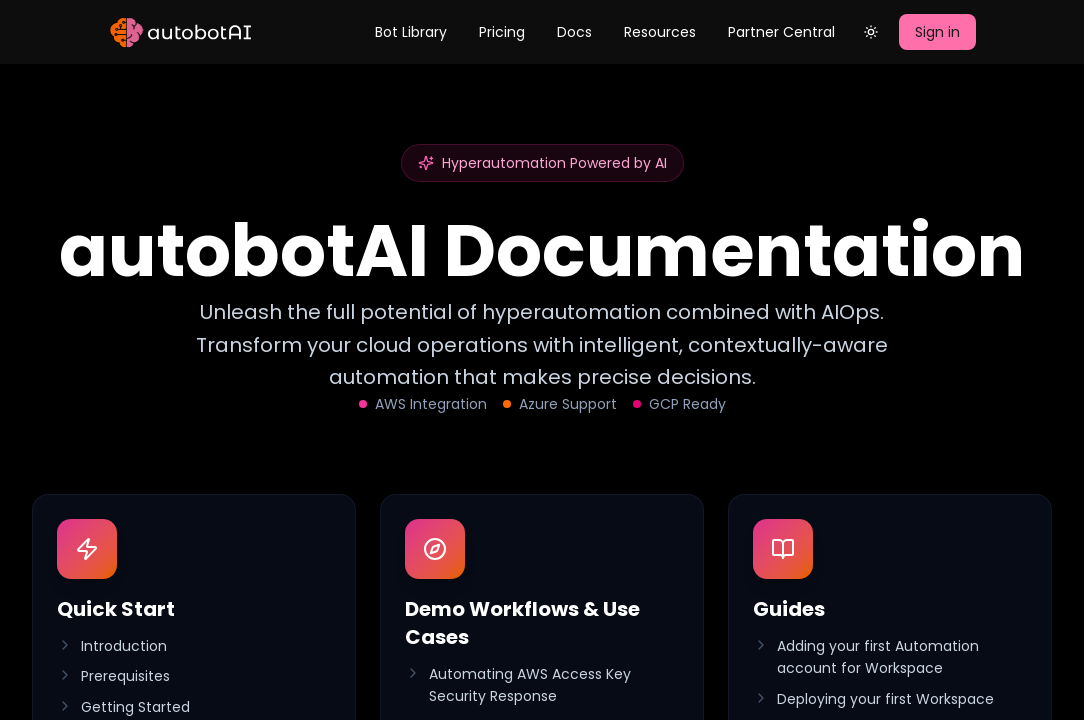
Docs (574, 32)
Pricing (502, 32)
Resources (660, 32)
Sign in (937, 32)
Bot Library (411, 32)
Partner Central (781, 32)
